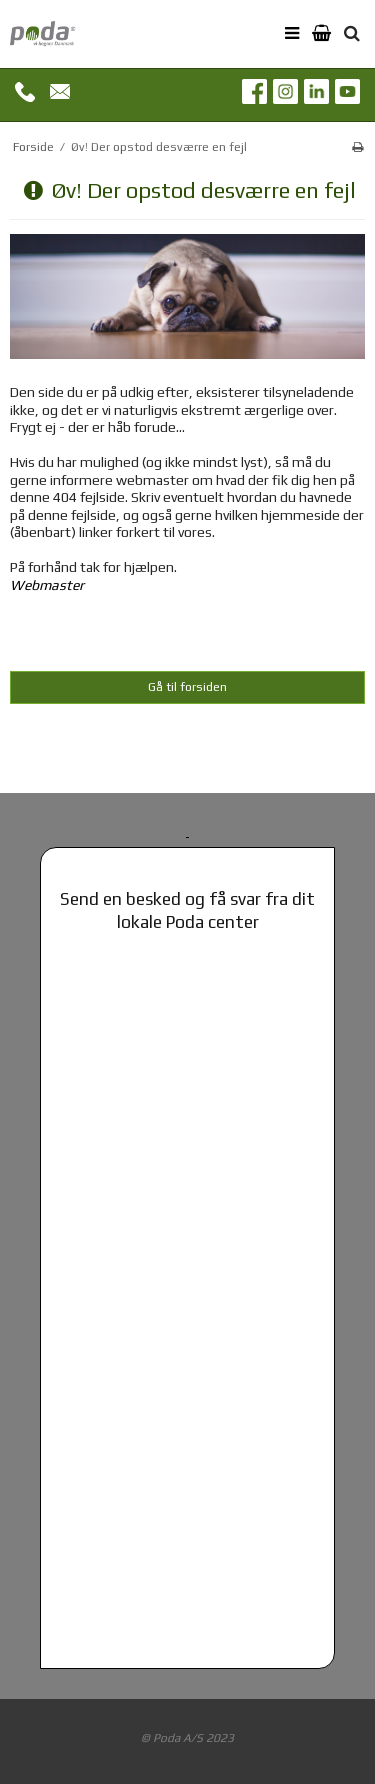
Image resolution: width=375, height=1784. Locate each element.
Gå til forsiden (187, 687)
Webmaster (47, 585)
